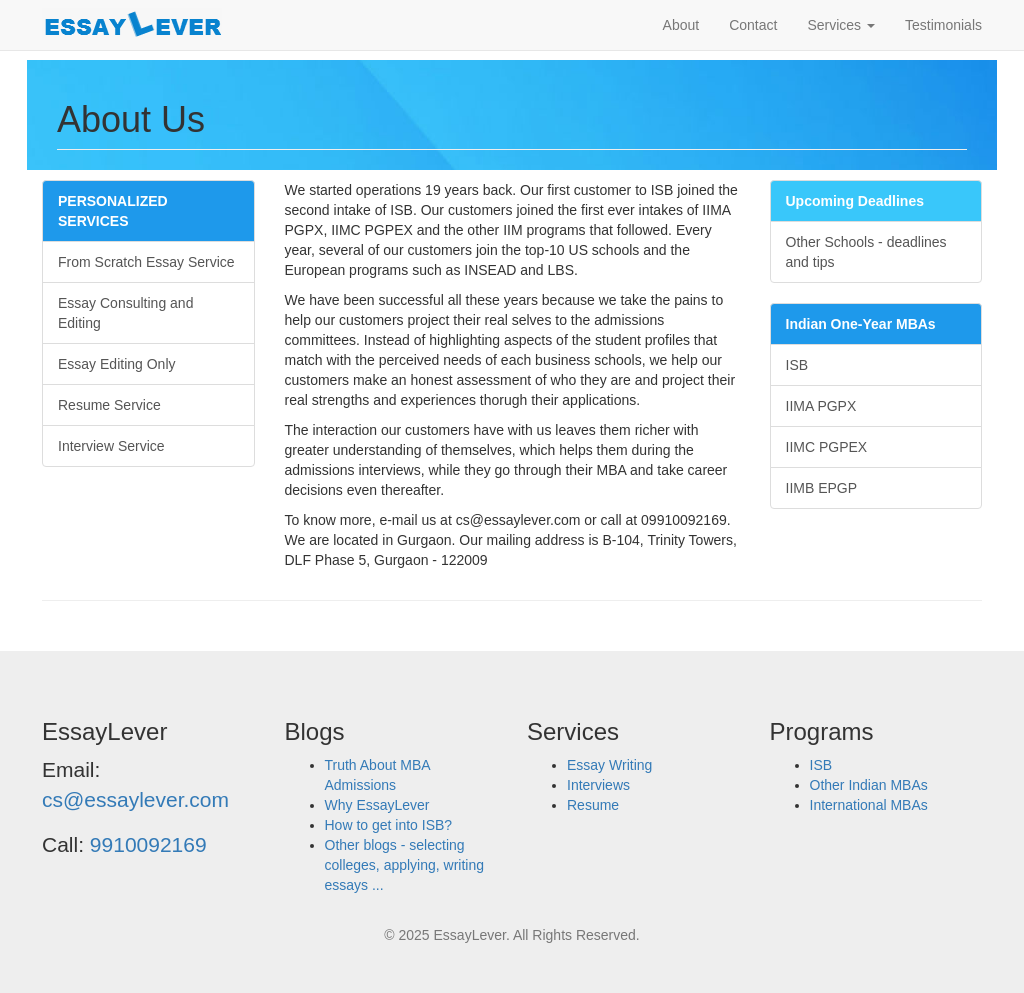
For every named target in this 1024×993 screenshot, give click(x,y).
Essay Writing (609, 765)
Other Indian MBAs (869, 785)
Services (841, 25)
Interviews (598, 785)
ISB (797, 365)
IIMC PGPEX (827, 447)
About (681, 25)
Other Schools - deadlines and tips (866, 252)
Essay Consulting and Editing (125, 313)
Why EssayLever (377, 805)
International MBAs (869, 805)
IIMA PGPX (821, 406)
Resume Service (109, 405)
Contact (753, 25)
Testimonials (943, 25)
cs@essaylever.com (135, 799)
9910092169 (148, 844)
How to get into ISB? (389, 825)
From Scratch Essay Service (146, 262)
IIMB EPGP (822, 488)
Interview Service (111, 446)
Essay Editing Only (117, 364)
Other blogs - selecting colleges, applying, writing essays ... (405, 865)
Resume (593, 805)
